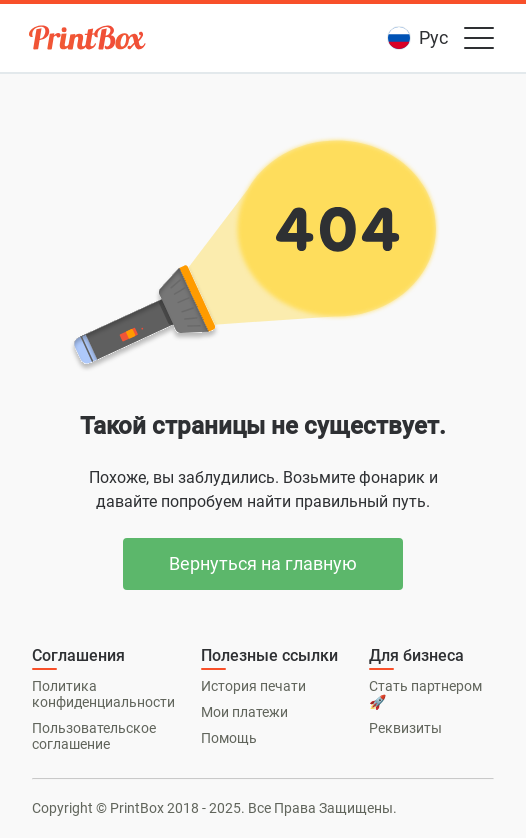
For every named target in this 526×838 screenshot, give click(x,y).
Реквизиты (405, 728)
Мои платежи (244, 712)
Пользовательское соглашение (94, 736)
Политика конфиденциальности (103, 694)
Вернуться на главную (263, 563)
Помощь (229, 738)
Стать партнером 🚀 (425, 694)
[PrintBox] (89, 40)
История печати (253, 686)
